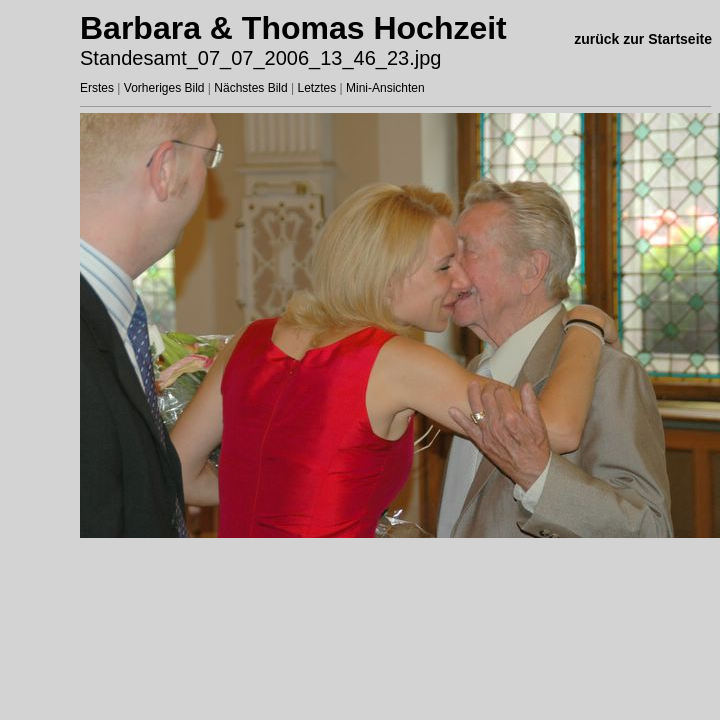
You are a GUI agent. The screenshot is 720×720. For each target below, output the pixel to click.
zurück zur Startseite (643, 39)
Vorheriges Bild (164, 88)
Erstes (97, 88)
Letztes (317, 88)
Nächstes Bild (250, 88)
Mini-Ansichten (385, 88)
